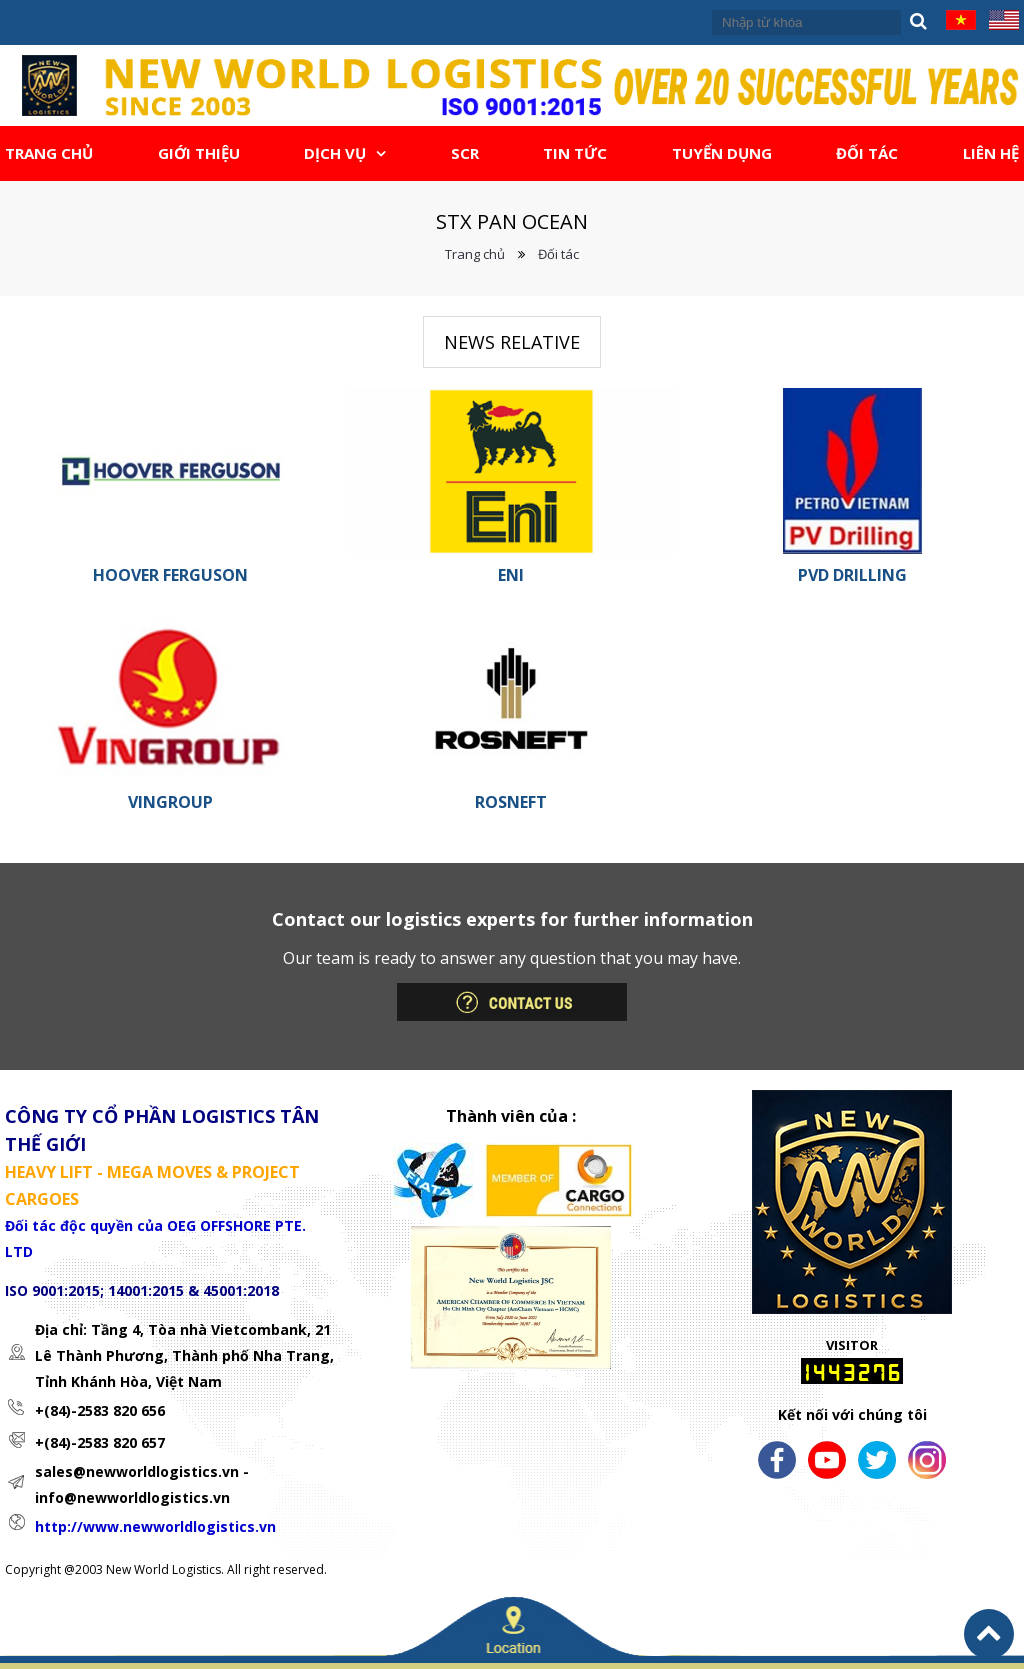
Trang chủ (475, 254)
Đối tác (558, 254)
